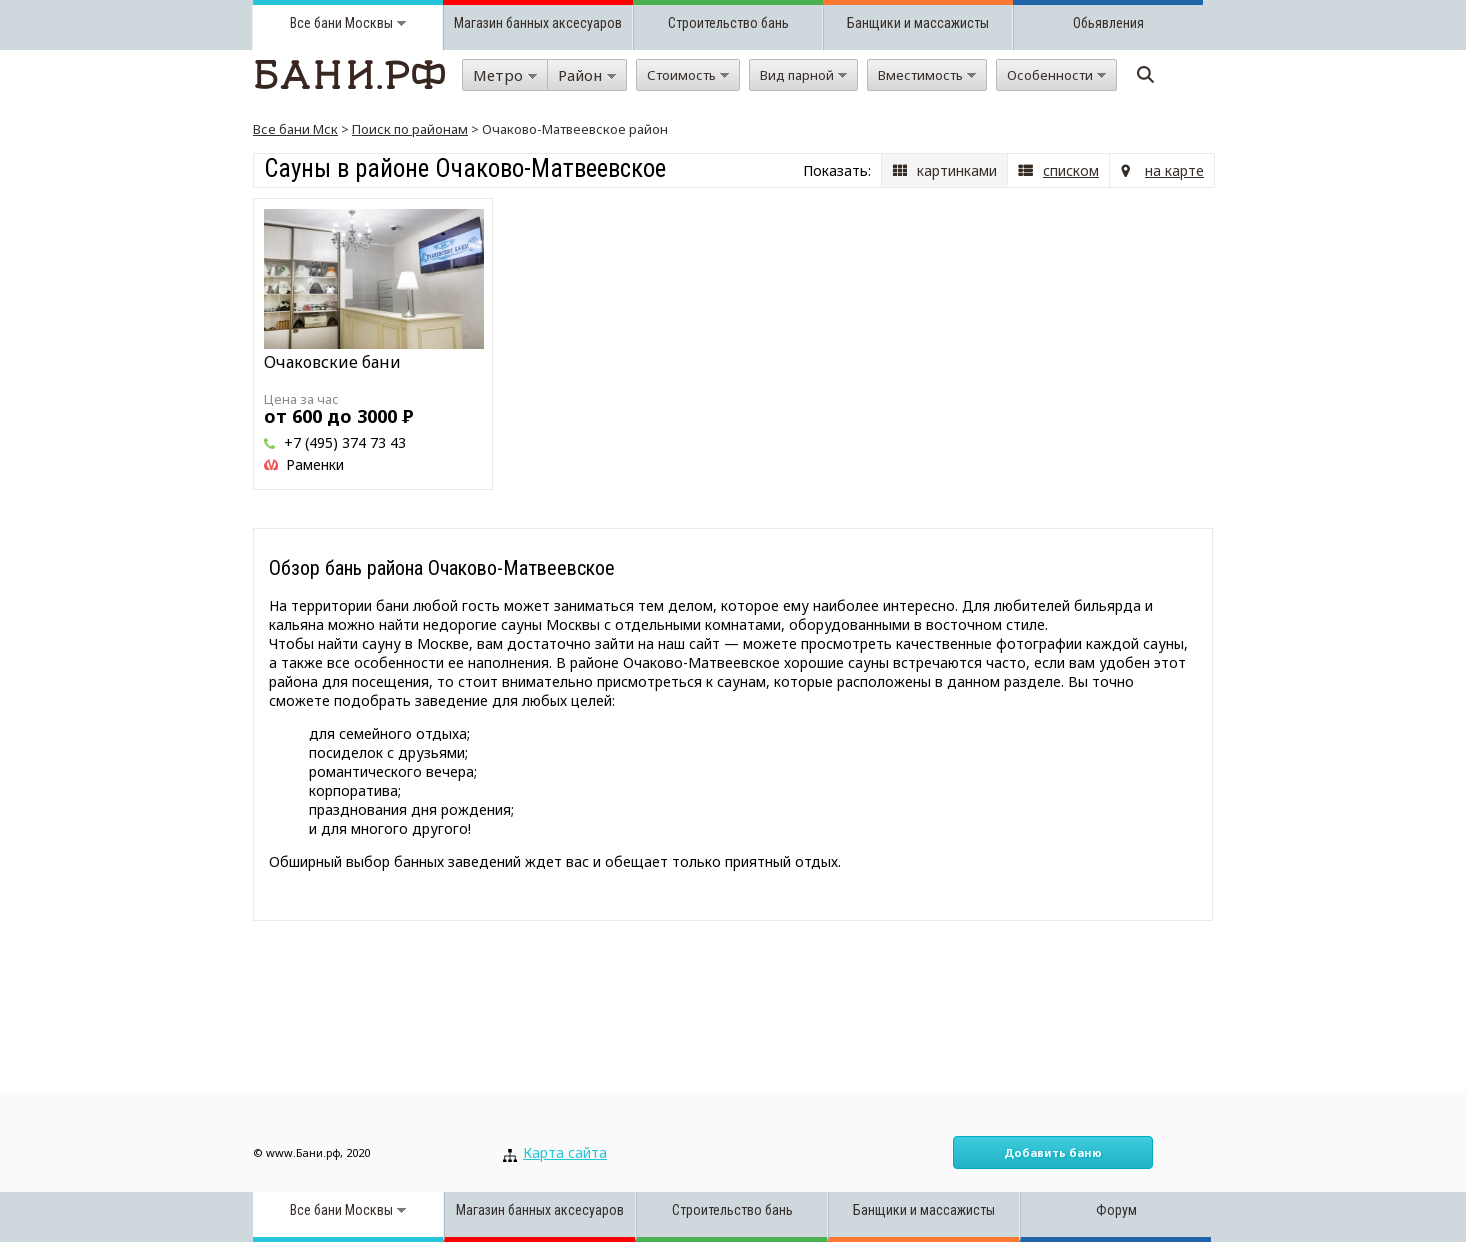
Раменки (315, 464)
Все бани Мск (295, 129)
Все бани (316, 23)
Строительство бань (728, 23)
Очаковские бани (332, 362)
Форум (1116, 1210)
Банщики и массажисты (918, 23)
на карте (1174, 170)
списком (1071, 170)
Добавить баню (1053, 1152)
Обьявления (1108, 23)
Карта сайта (565, 1152)
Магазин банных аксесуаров (538, 23)
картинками (957, 170)
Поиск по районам (410, 129)
